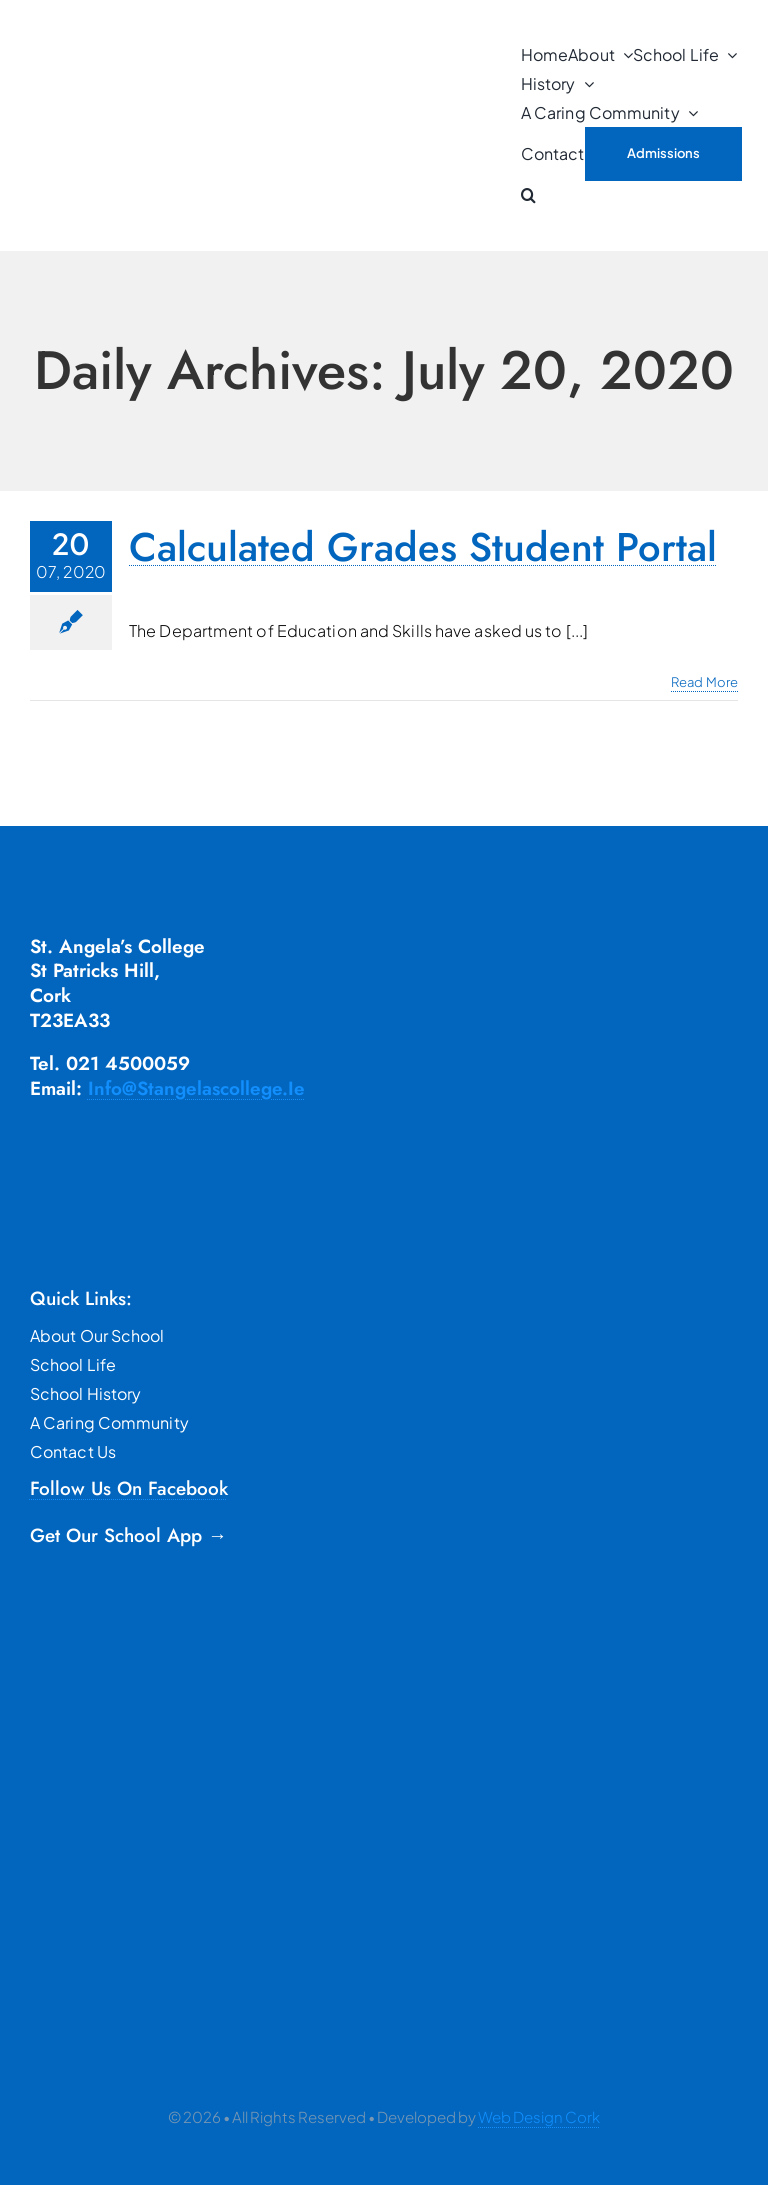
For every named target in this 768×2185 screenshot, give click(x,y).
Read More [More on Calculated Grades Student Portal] (704, 682)
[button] (528, 195)
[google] (113, 1666)
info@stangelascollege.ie (196, 1088)
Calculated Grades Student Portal (423, 547)
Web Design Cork (539, 2116)
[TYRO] (145, 1887)
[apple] (113, 1755)
